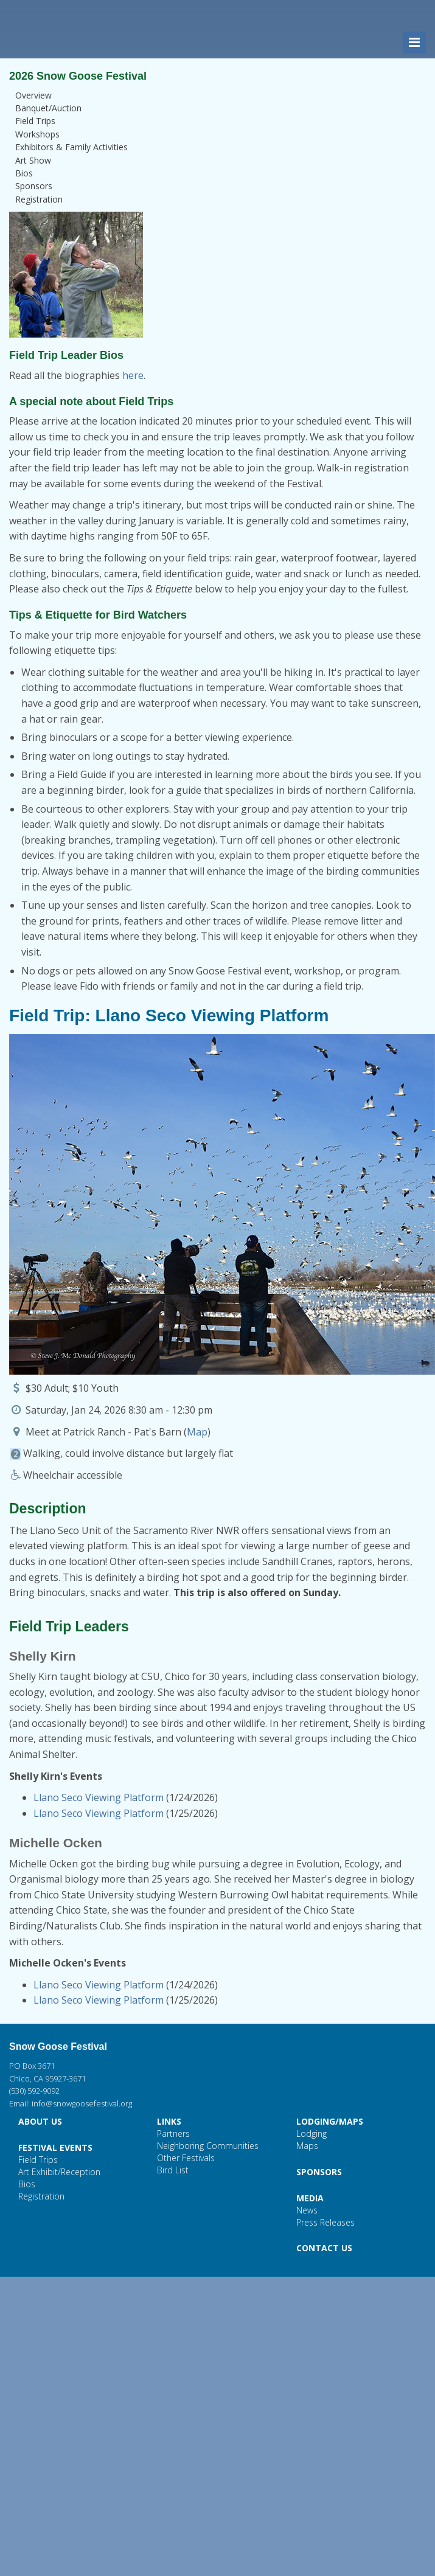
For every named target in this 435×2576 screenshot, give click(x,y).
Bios (24, 173)
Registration (39, 199)
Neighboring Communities (208, 2145)
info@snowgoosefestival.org (82, 2103)
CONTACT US (324, 2248)
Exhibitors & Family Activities (71, 147)
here (133, 375)
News (307, 2210)
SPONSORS (319, 2172)
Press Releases (325, 2222)
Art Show (33, 160)
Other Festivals (186, 2158)
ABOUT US (40, 2121)
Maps (307, 2145)
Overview (33, 95)
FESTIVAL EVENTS (55, 2147)
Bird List (173, 2170)
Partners (173, 2133)
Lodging (311, 2133)
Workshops (37, 134)
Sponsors (33, 186)
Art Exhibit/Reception (59, 2172)
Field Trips (35, 121)
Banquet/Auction (48, 108)
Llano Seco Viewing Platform (98, 1797)
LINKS (169, 2121)
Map (197, 1432)
